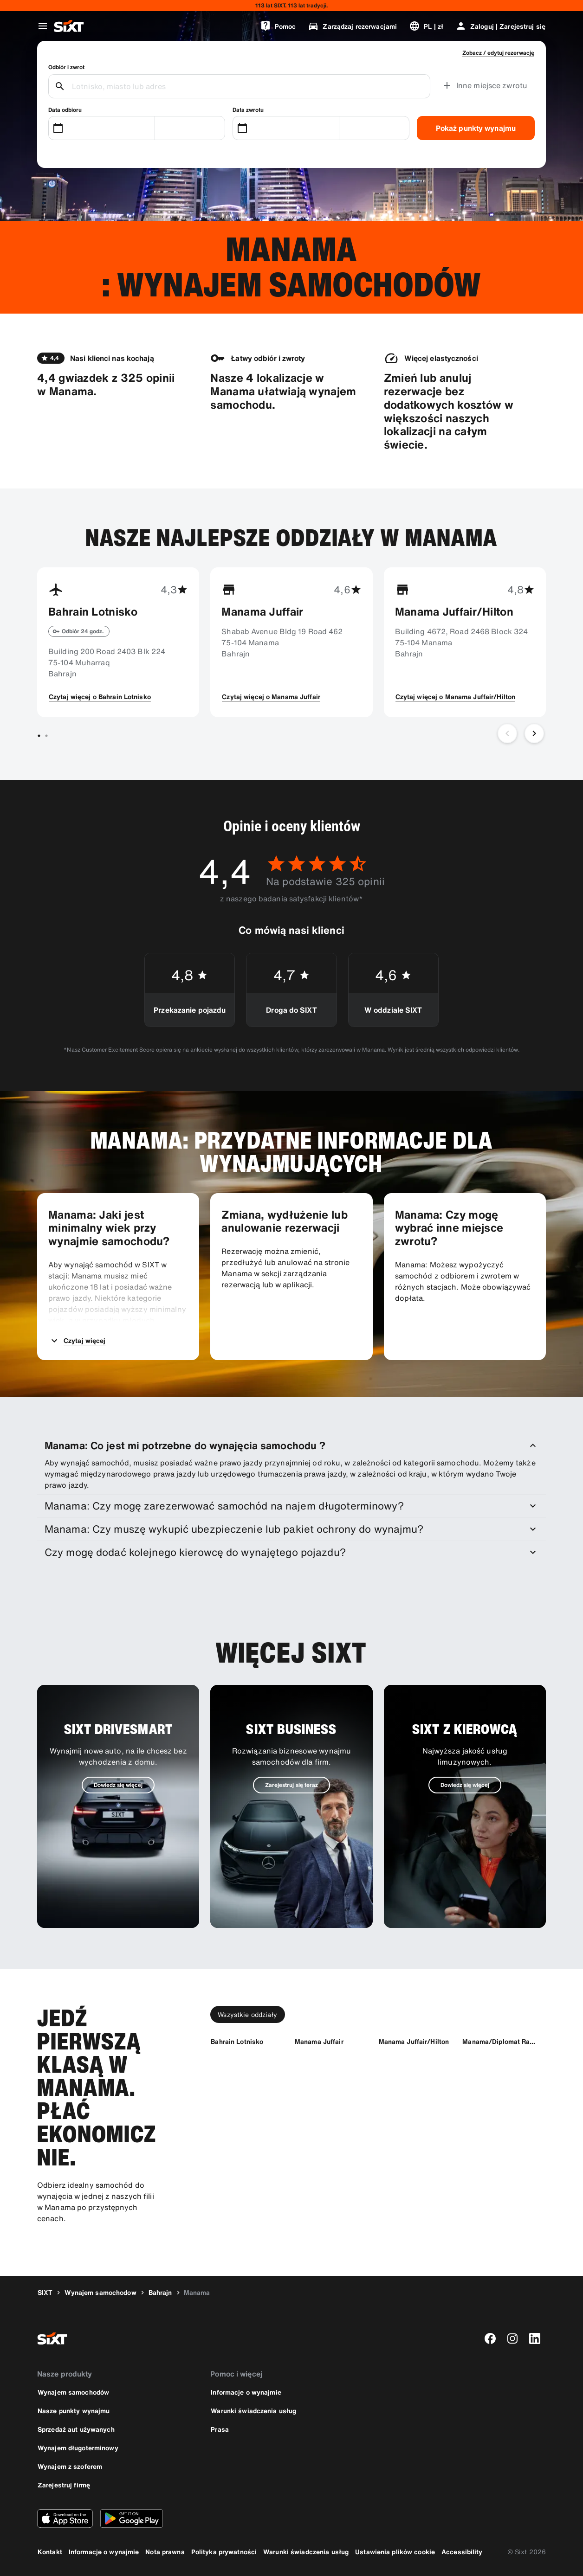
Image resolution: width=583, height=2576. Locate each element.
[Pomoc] (278, 26)
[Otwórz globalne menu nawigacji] (43, 26)
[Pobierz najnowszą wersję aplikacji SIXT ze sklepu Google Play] (131, 2518)
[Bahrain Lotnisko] (237, 2041)
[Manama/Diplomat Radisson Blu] (500, 2041)
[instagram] (512, 2338)
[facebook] (490, 2338)
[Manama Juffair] (319, 2041)
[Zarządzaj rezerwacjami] (352, 26)
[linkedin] (535, 2338)
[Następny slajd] (534, 733)
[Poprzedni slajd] (507, 733)
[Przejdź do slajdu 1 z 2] (39, 735)
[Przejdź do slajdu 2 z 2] (46, 735)
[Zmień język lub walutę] (426, 26)
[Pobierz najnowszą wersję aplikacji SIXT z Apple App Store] (65, 2518)
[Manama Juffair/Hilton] (414, 2041)
